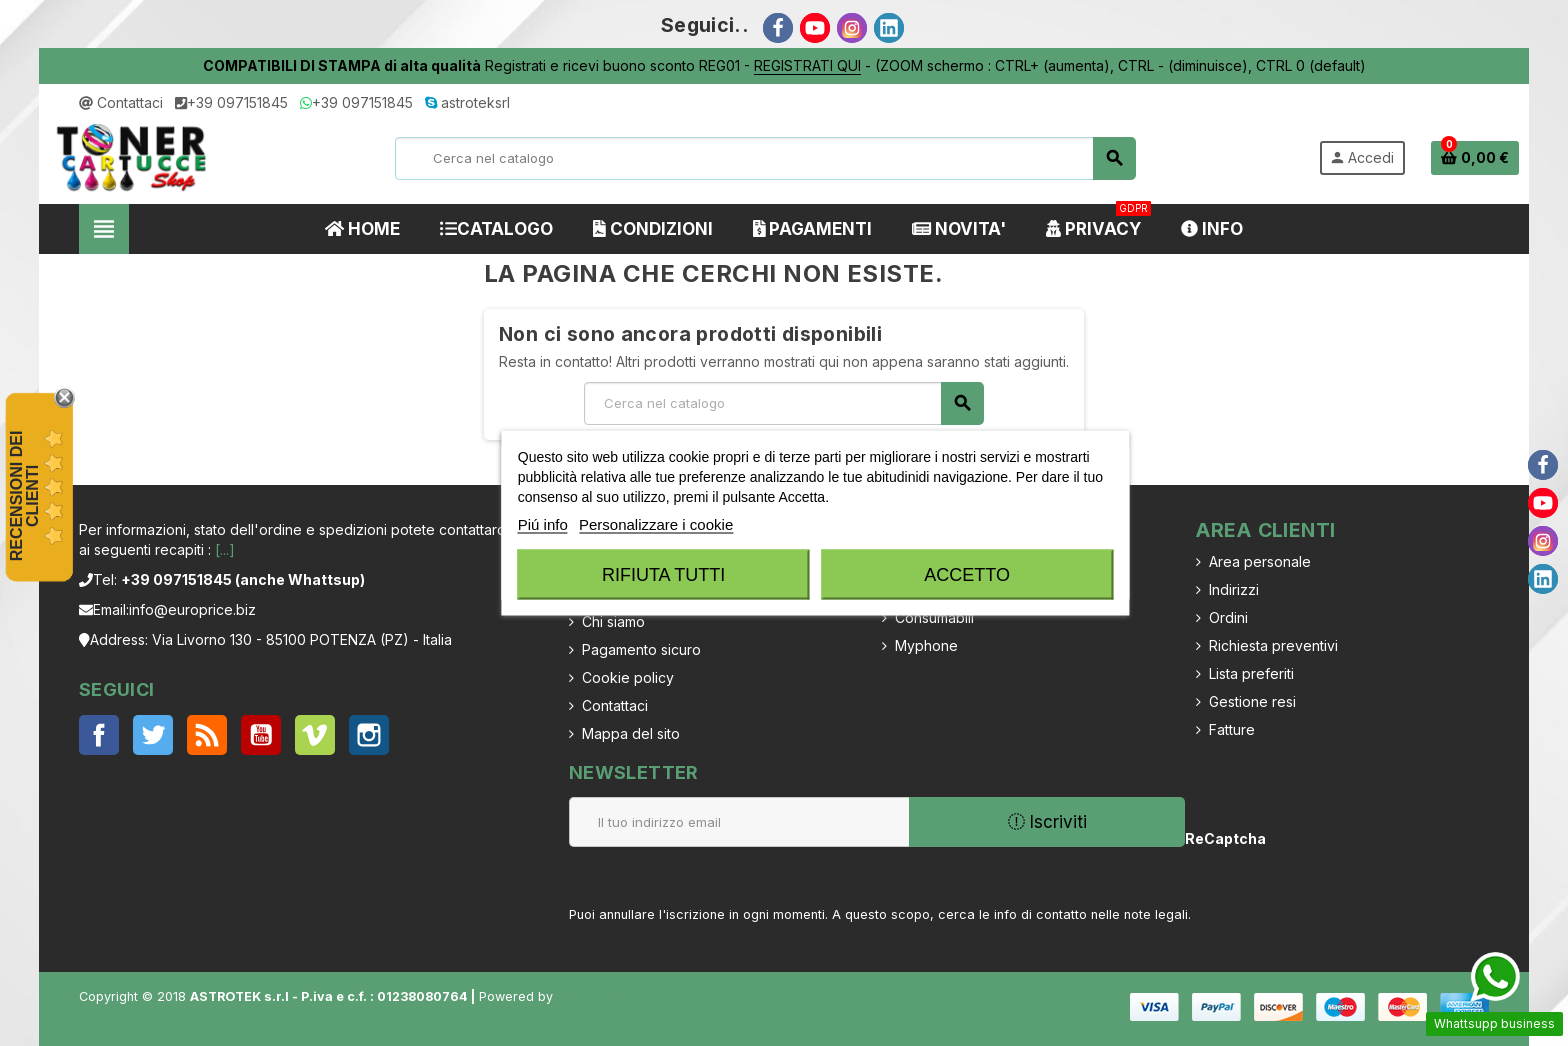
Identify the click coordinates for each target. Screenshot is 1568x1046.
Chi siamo (613, 621)
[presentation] (1382, 852)
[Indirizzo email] (739, 822)
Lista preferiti (1251, 673)
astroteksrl (467, 102)
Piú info (543, 524)
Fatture (1232, 729)
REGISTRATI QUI (807, 65)
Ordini (1228, 617)
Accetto (967, 575)
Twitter (153, 735)
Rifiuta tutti (663, 575)
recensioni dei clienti (24, 495)
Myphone (926, 645)
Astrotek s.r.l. (596, 996)
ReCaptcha (1220, 838)
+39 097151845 (231, 102)
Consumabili (934, 617)
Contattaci (121, 102)
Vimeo (315, 735)
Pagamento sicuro (641, 649)
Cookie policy (628, 677)
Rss (207, 735)
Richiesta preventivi (1273, 645)
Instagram (369, 735)
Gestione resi (1252, 701)
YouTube (261, 735)
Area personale (1260, 561)
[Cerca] (765, 158)
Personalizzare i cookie (656, 524)
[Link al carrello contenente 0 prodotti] (1475, 158)
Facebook (99, 735)
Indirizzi (1234, 589)
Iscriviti (1047, 822)
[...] (225, 549)
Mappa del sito (631, 733)
